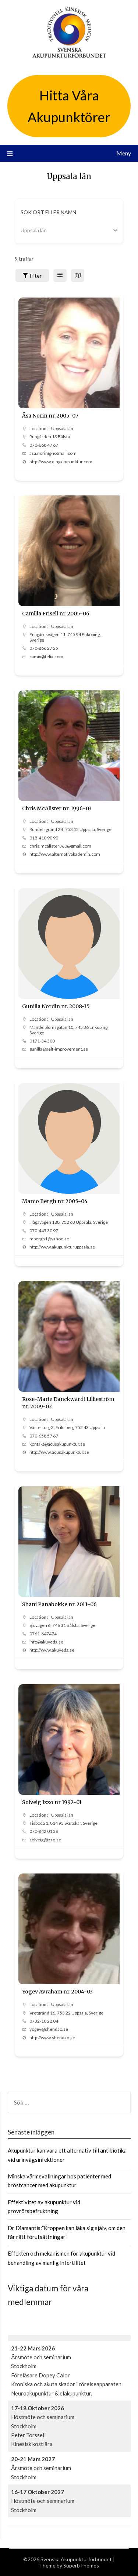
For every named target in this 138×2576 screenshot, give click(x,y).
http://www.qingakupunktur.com (60, 461)
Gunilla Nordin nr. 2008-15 (56, 1006)
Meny (123, 153)
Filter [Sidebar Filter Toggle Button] (32, 275)
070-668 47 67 (43, 445)
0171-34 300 (42, 1041)
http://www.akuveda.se (51, 1650)
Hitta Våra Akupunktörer (69, 106)
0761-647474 (43, 1633)
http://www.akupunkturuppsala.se (62, 1247)
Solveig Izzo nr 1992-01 (52, 1802)
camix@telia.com (46, 656)
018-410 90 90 (43, 838)
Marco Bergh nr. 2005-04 (55, 1201)
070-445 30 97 (43, 1230)
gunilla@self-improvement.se (58, 1049)
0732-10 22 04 (43, 2021)
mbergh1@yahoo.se (49, 1238)
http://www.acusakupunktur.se (59, 1452)
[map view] (77, 275)
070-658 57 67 (43, 1436)
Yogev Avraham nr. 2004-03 (57, 1991)
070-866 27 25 (43, 648)
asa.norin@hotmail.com (53, 453)
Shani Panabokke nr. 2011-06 (59, 1604)
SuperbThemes (81, 2565)
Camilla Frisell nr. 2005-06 (55, 613)
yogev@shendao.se (48, 2029)
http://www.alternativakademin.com (64, 854)
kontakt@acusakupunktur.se (57, 1444)
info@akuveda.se (46, 1642)
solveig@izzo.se (45, 1839)
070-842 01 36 (43, 1831)
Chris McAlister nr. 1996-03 (57, 808)
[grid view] (60, 275)
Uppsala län (62, 428)
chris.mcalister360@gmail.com (60, 846)
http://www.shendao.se (52, 2037)
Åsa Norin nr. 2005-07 (50, 415)
